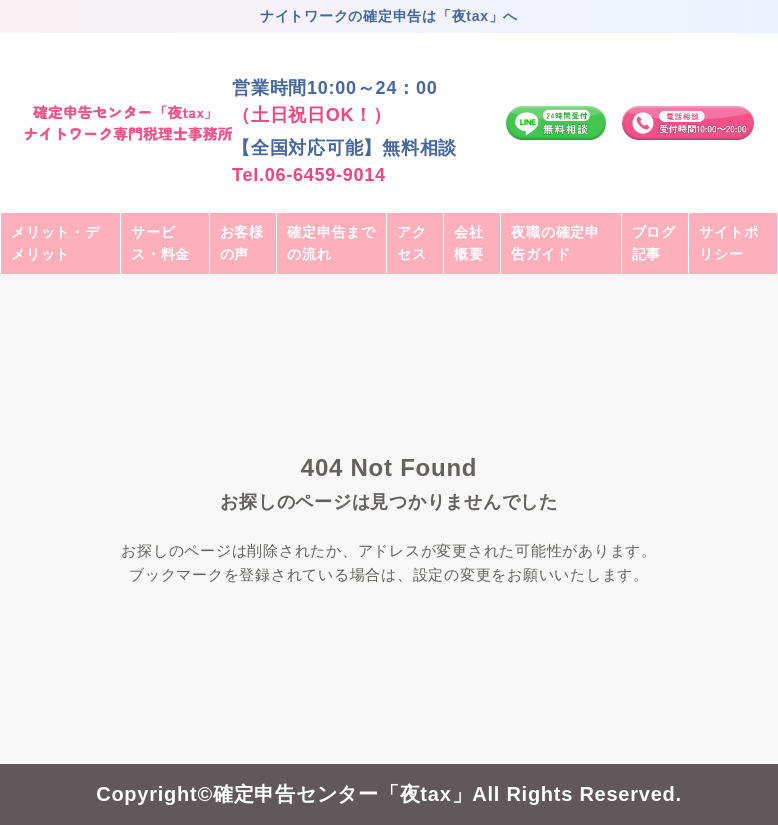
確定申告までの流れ (331, 243)
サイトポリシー (728, 243)
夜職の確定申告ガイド (555, 243)
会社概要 (469, 243)
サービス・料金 (160, 243)
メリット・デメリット (55, 243)
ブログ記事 (654, 243)
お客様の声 (242, 243)
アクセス (412, 243)
